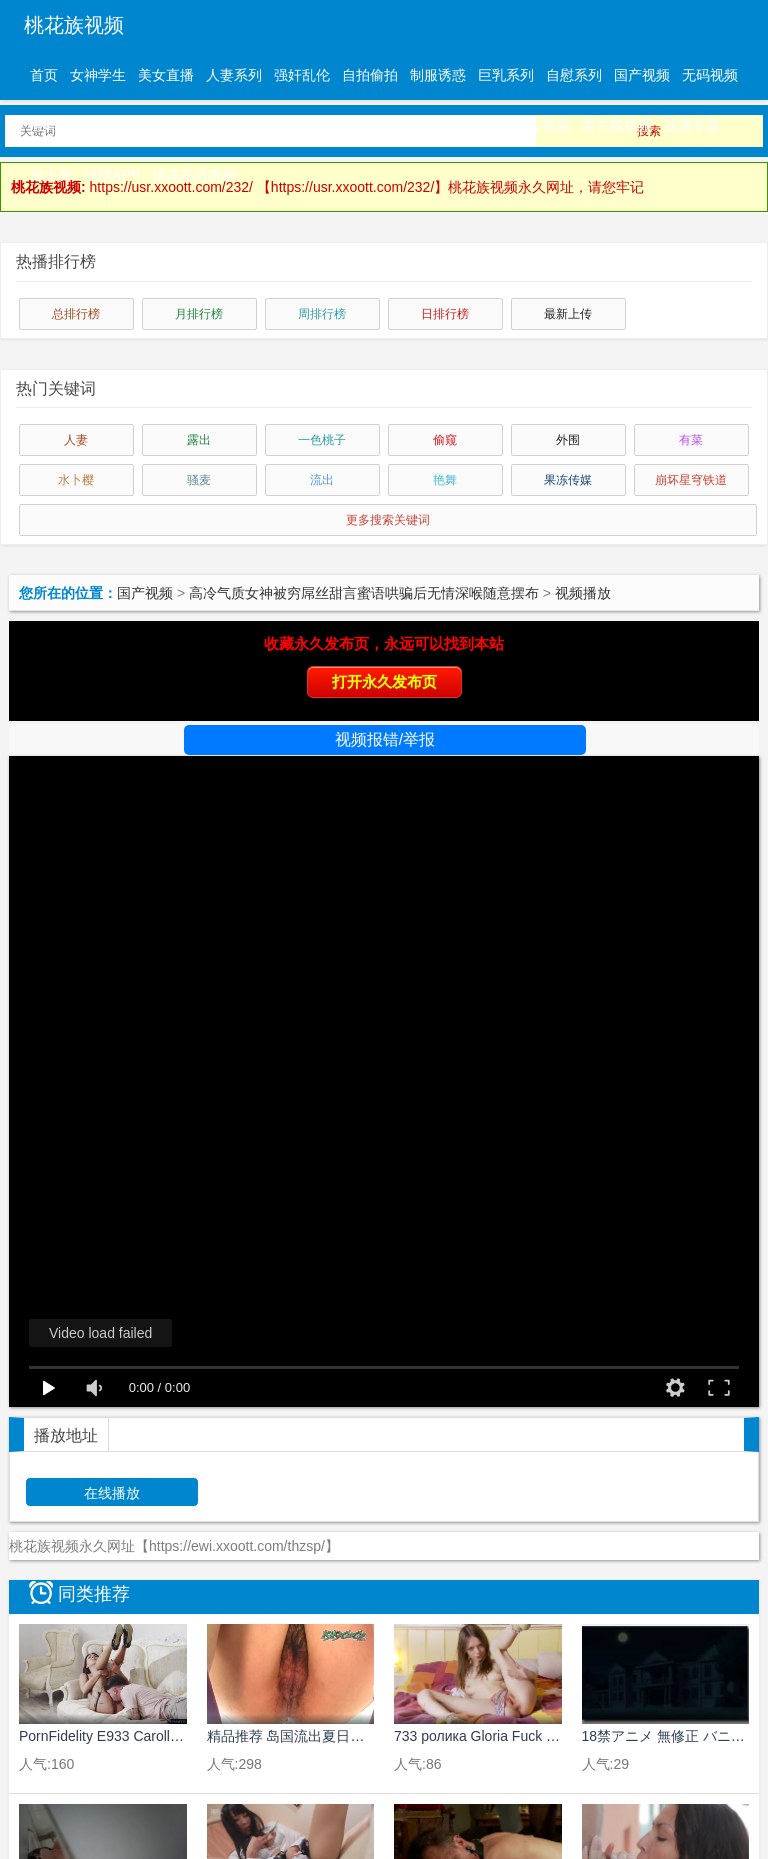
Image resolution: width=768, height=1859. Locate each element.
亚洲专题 (692, 125)
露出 (199, 440)
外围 (568, 440)
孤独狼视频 (473, 125)
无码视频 (710, 75)
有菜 (691, 440)
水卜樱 (76, 480)
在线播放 (112, 1493)
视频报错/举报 (385, 739)
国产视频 (642, 75)
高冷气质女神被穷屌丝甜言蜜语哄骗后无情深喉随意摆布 (364, 593)
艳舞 (445, 480)
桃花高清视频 (194, 175)
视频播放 (583, 593)
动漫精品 (330, 125)
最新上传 (568, 314)
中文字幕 (126, 125)
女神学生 (98, 75)
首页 (44, 75)
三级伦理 (398, 125)
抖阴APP (112, 175)
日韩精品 (194, 125)
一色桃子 (322, 440)
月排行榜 (199, 314)
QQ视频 (545, 125)
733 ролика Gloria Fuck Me (480, 1736)
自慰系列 (574, 75)
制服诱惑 (438, 75)
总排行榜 (76, 314)
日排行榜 (445, 314)
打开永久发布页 (384, 681)
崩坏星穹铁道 (691, 480)
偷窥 (445, 440)
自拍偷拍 (370, 75)
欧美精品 (262, 125)
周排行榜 (322, 314)
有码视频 (58, 125)
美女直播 (166, 75)
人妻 (76, 440)
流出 (322, 480)
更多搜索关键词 (388, 520)
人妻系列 (234, 75)
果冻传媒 (568, 480)
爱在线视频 (617, 125)
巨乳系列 (506, 75)
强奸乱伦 (302, 75)
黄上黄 (51, 175)
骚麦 (199, 480)
